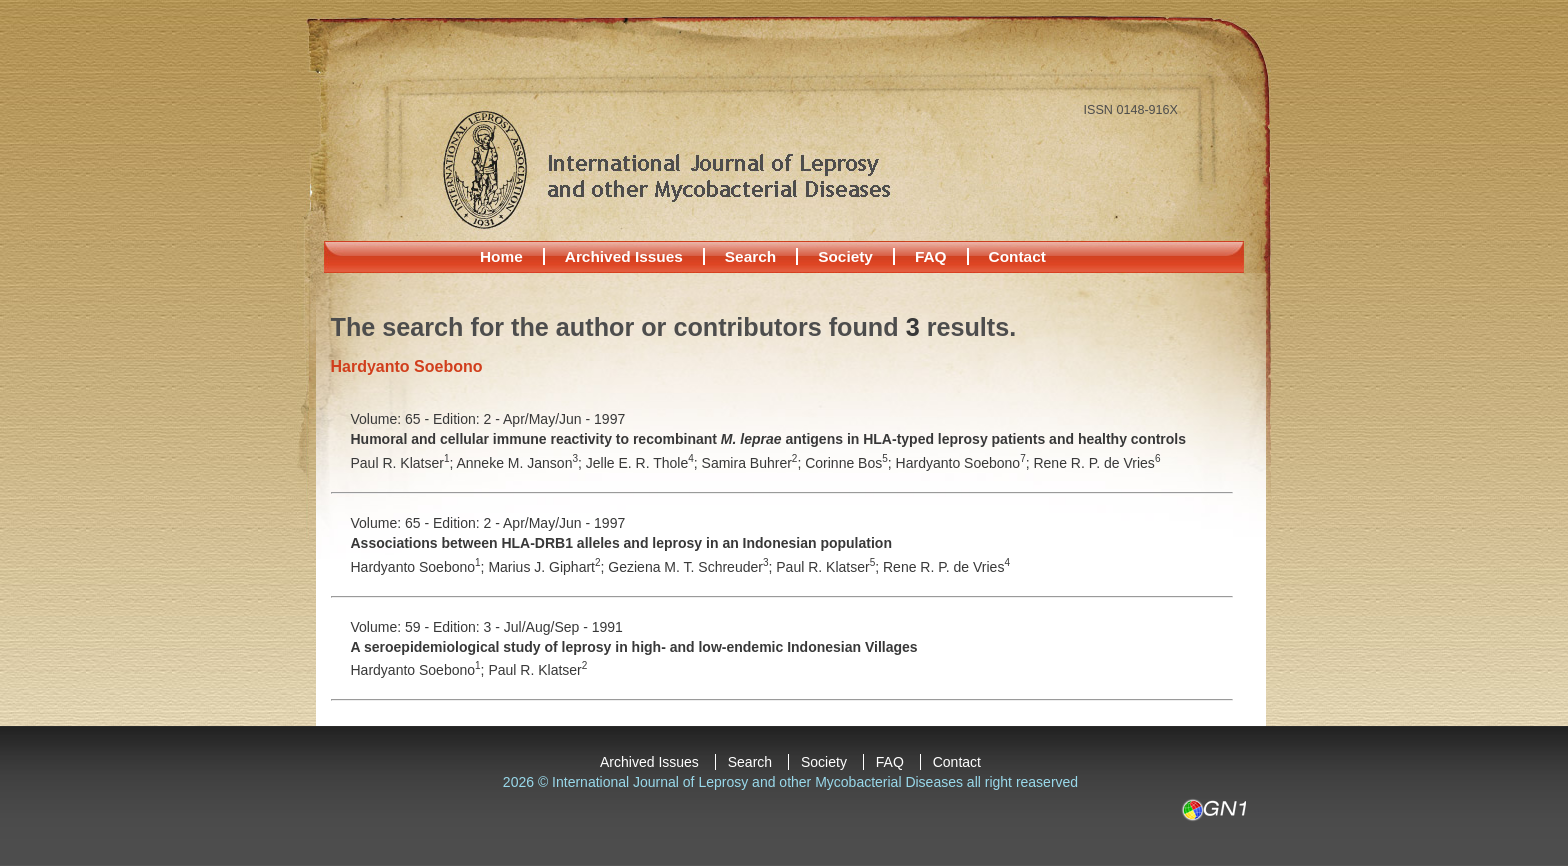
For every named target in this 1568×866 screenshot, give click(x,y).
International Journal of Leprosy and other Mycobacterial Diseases (666, 169)
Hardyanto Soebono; (965, 463)
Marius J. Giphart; (548, 567)
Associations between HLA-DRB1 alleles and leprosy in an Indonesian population (621, 543)
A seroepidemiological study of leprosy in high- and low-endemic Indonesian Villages (634, 647)
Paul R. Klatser (537, 670)
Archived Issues (624, 256)
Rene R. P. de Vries (1096, 463)
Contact (1017, 256)
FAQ (931, 256)
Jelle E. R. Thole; (644, 463)
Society (845, 256)
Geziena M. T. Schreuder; (692, 567)
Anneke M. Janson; (520, 463)
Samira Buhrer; (754, 463)
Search (750, 256)
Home (501, 256)
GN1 (1213, 810)
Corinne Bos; (850, 463)
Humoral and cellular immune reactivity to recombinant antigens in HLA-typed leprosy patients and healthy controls (769, 439)
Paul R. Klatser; (404, 463)
